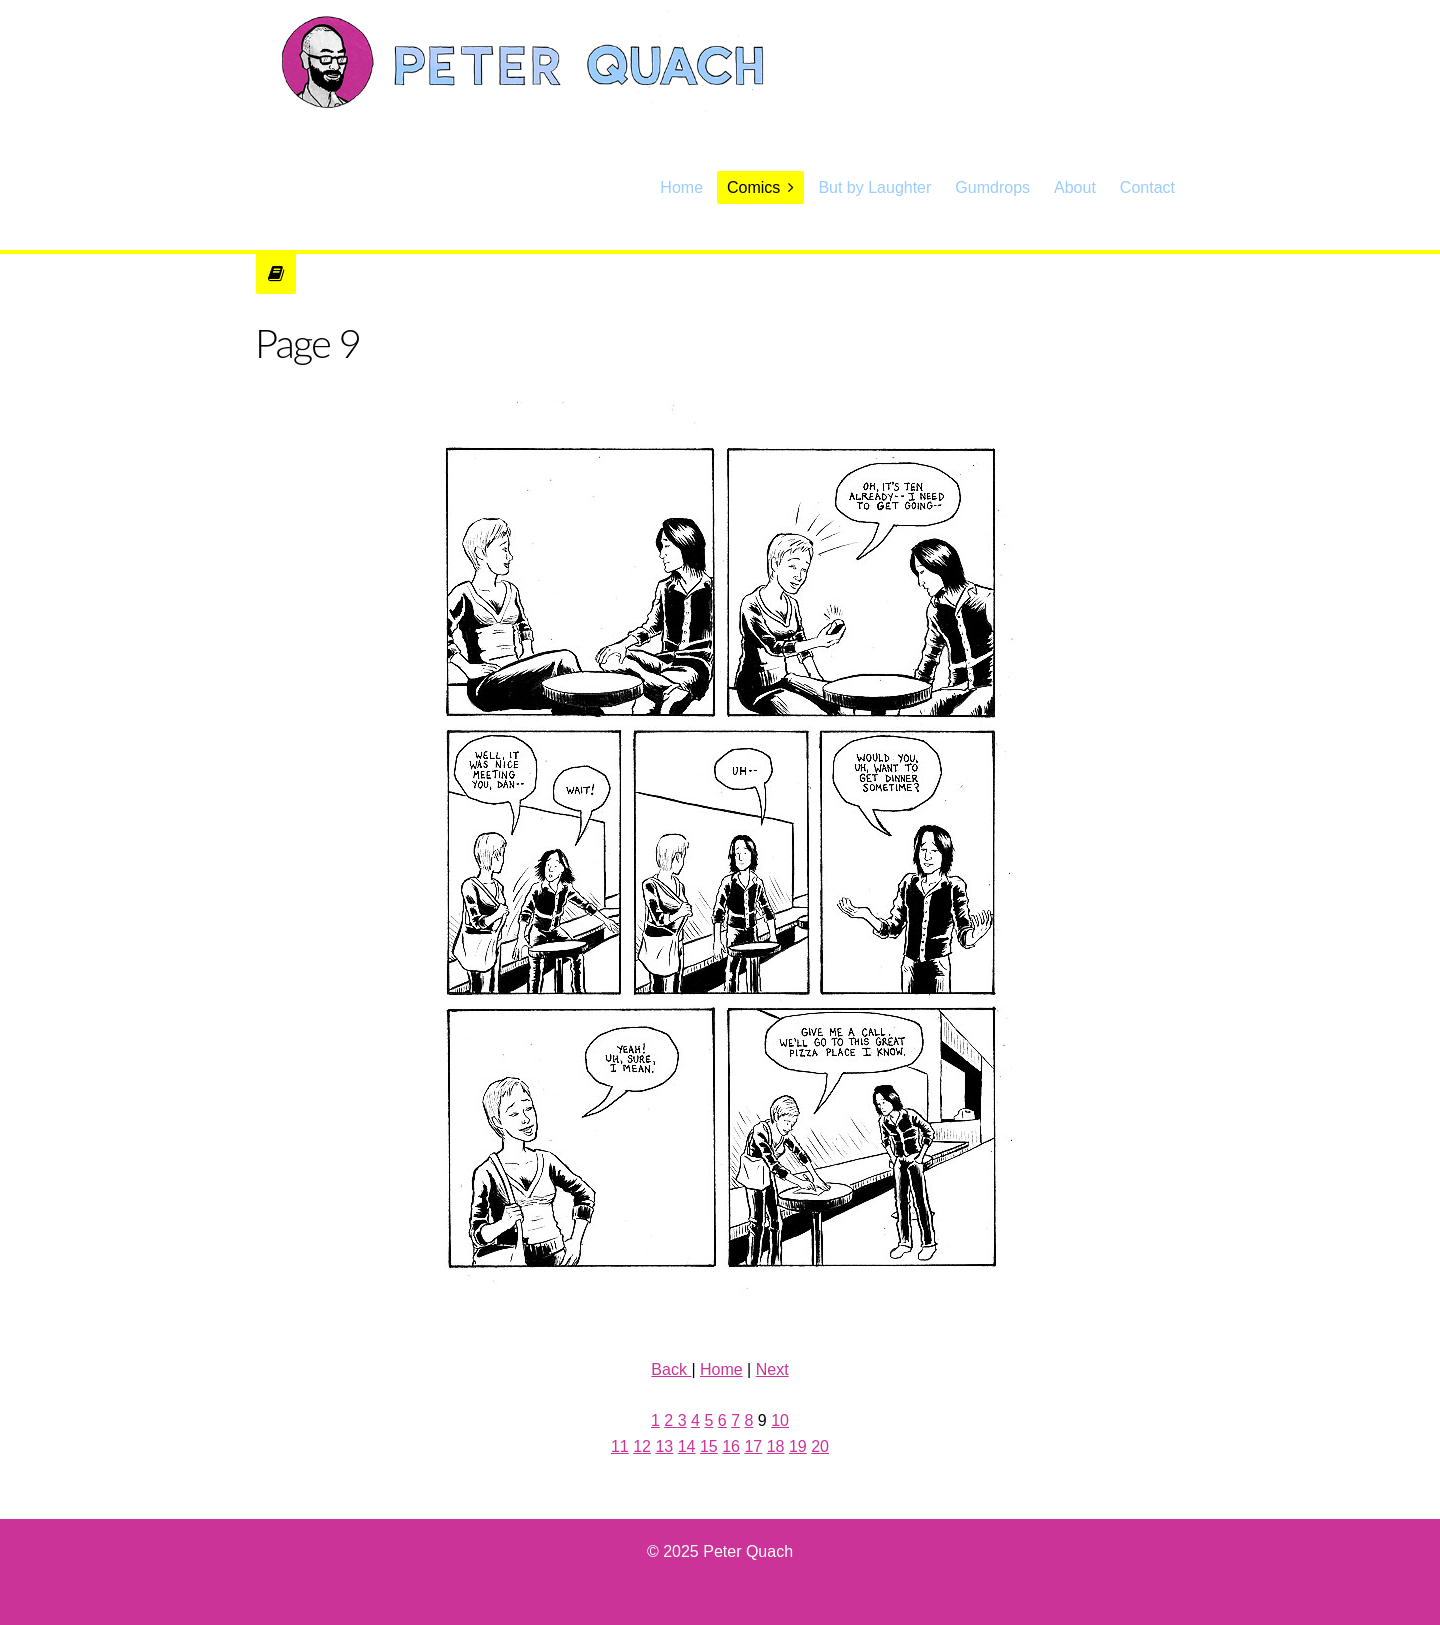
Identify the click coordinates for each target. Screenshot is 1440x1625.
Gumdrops (992, 187)
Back (671, 1369)
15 (709, 1446)
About (1075, 187)
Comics (753, 187)
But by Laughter (874, 187)
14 (687, 1446)
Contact (1147, 187)
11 (620, 1446)
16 (731, 1446)
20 (820, 1446)
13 (664, 1446)
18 (776, 1446)
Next (772, 1369)
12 (642, 1446)
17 (753, 1446)
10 (780, 1420)
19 (798, 1446)
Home (681, 187)
